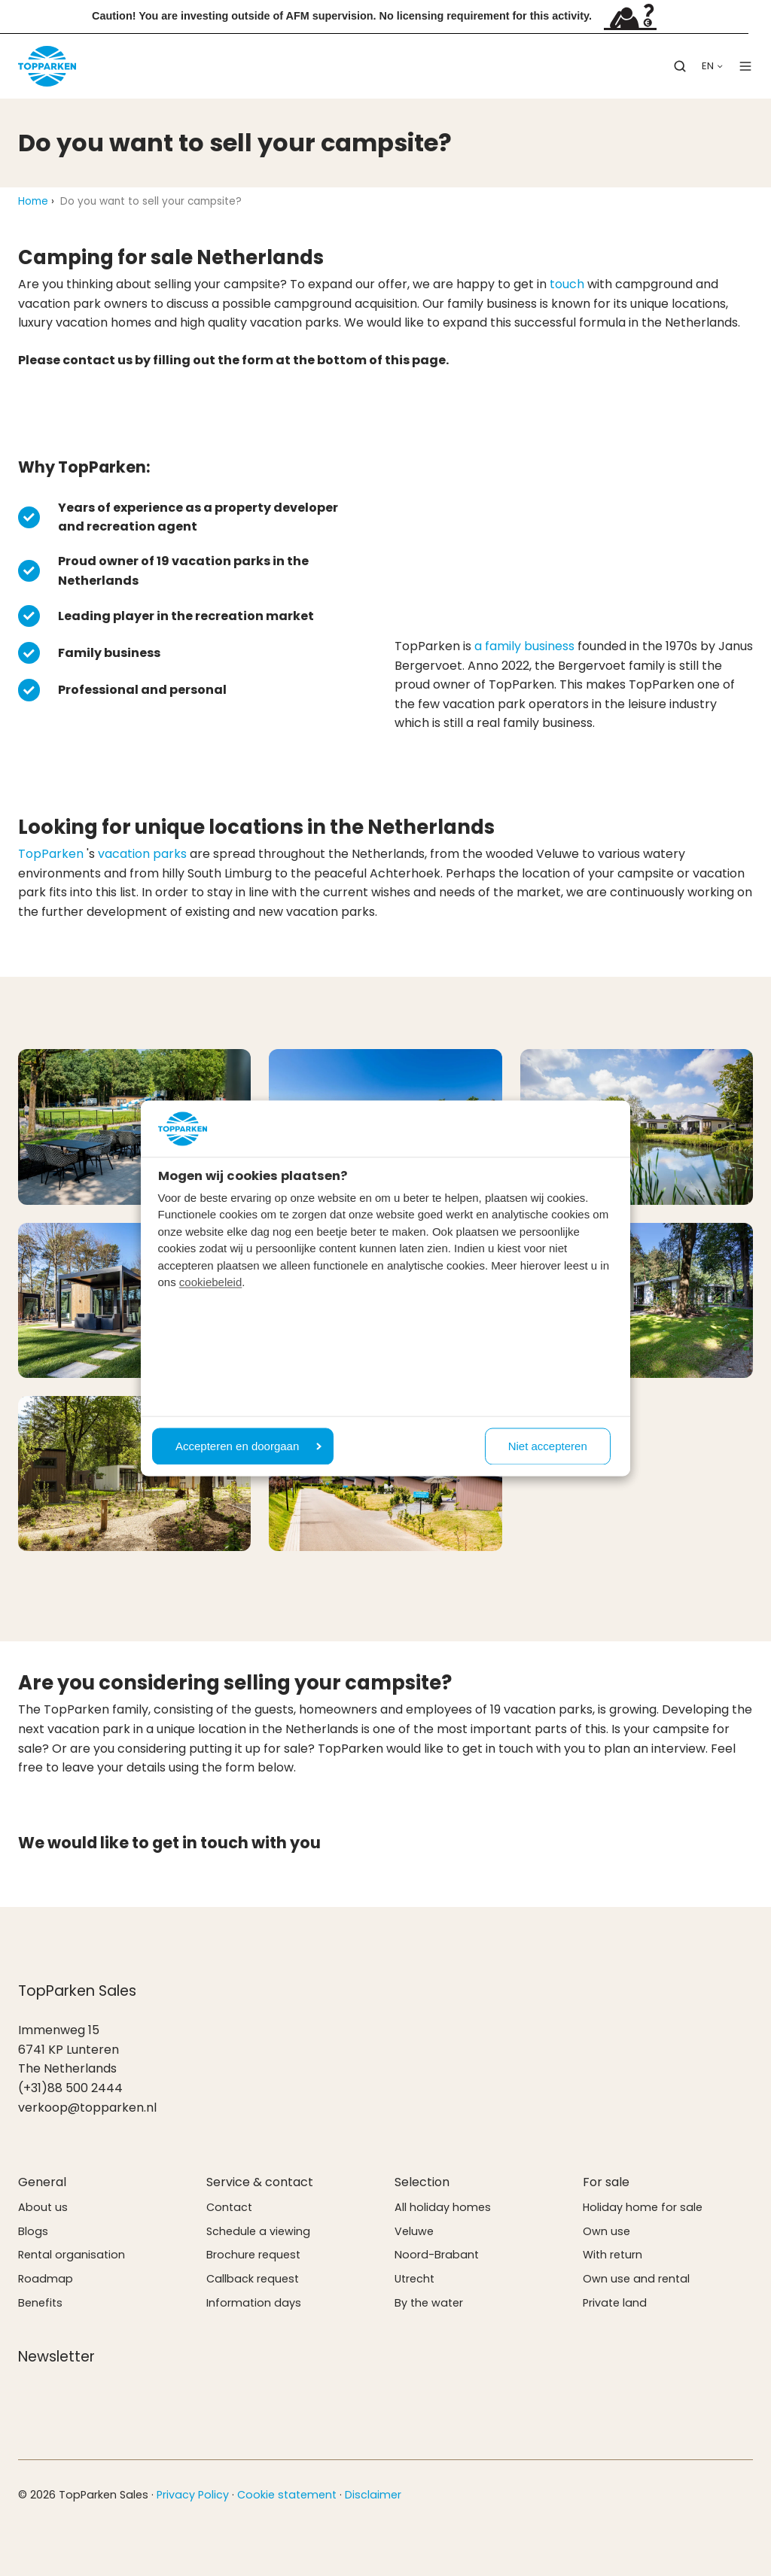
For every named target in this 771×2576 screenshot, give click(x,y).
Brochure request (253, 2254)
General (42, 2182)
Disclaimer (373, 2494)
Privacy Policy (193, 2494)
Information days (253, 2302)
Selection (422, 2182)
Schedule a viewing (258, 2231)
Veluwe (414, 2231)
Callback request (252, 2278)
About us (43, 2207)
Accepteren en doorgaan (248, 1446)
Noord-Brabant (437, 2254)
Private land (615, 2302)
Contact (229, 2207)
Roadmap (45, 2278)
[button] (679, 66)
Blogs (33, 2231)
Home (33, 201)
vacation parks (142, 853)
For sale (606, 2182)
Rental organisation (71, 2254)
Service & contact (259, 2182)
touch (567, 284)
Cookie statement (287, 2494)
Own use (606, 2231)
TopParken (51, 853)
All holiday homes (443, 2207)
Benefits (40, 2302)
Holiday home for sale (642, 2207)
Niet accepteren (547, 1446)
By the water (429, 2302)
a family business (524, 646)
